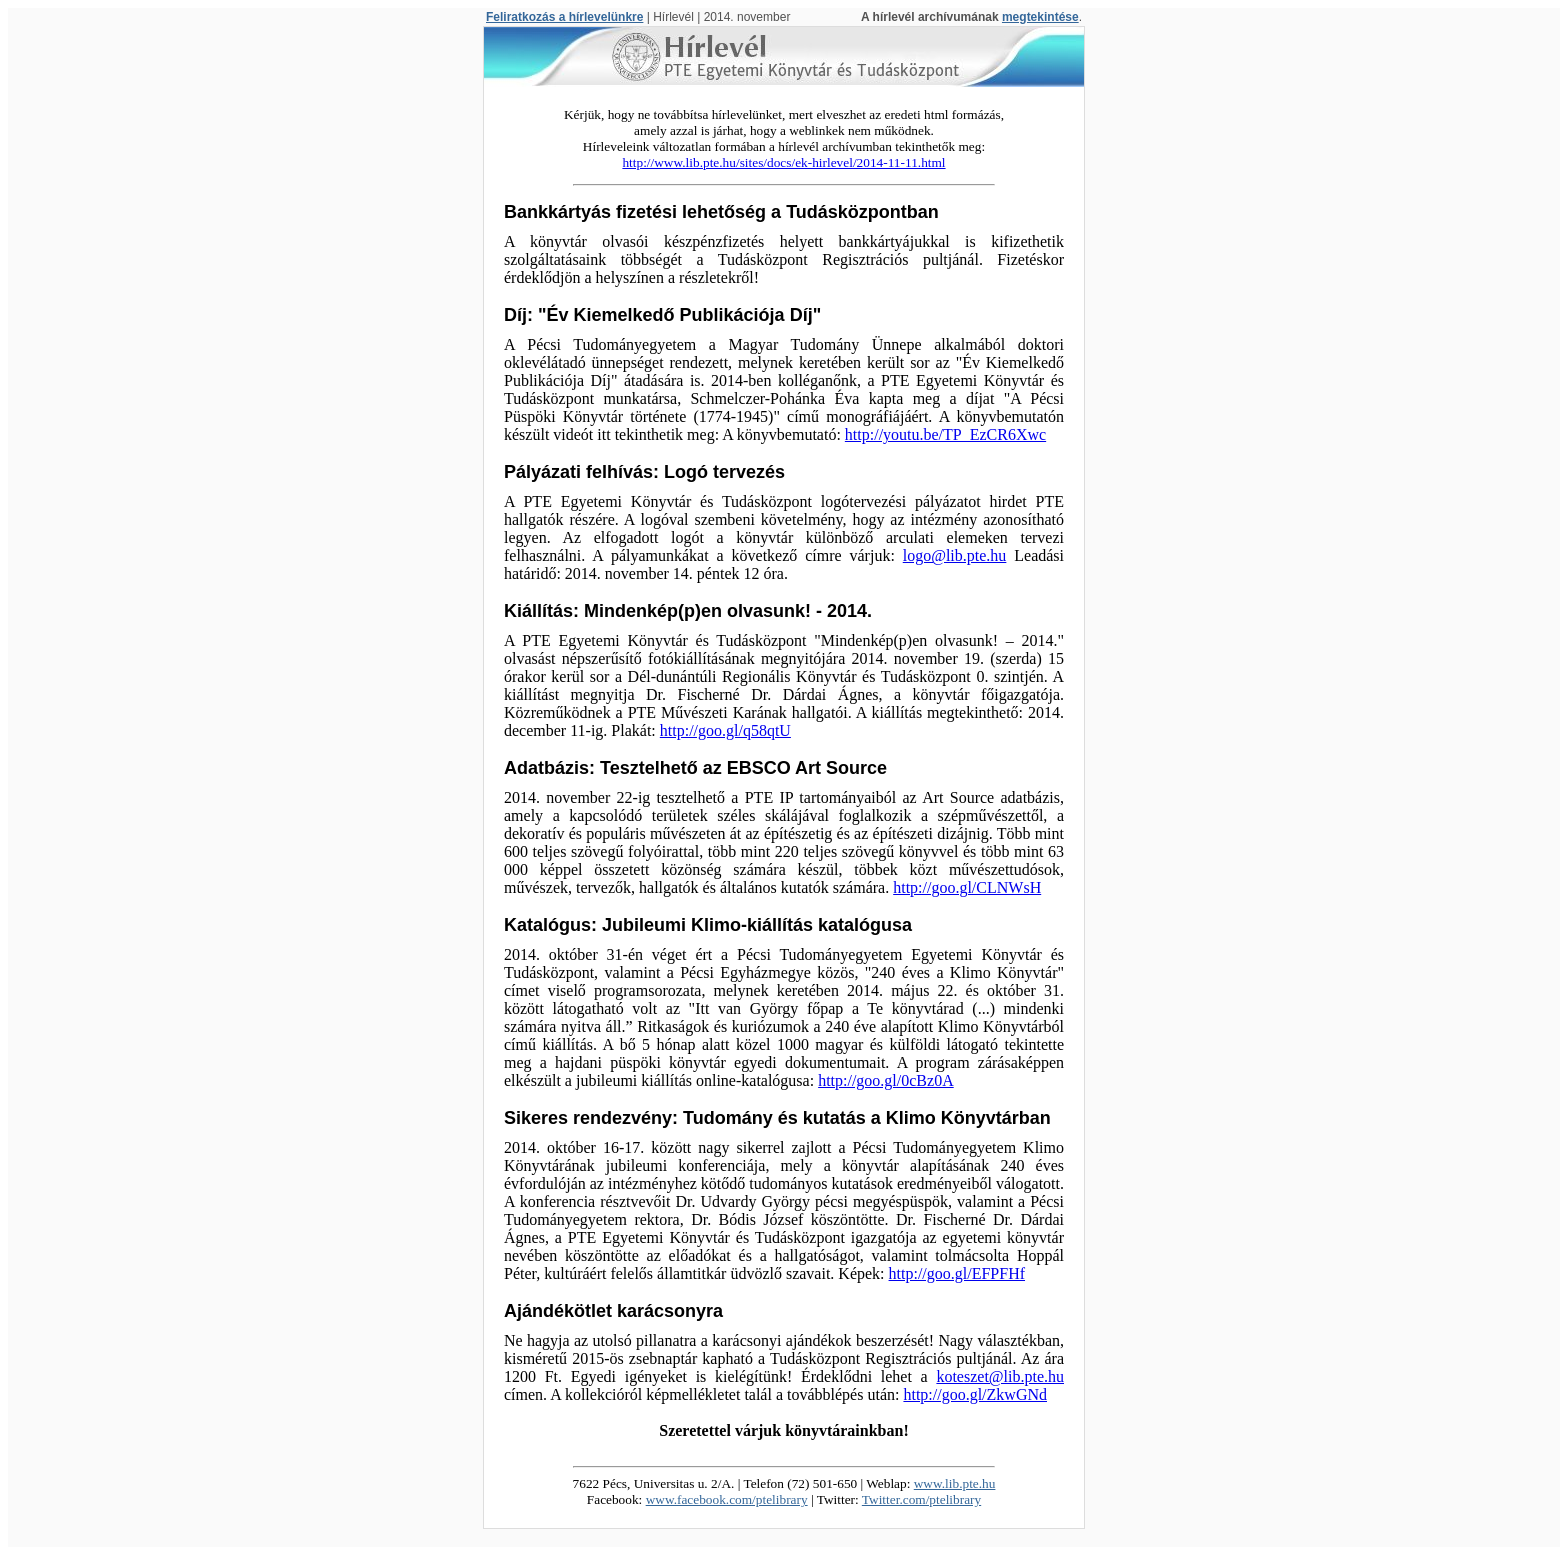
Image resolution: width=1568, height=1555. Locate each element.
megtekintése (1040, 17)
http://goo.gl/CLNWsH (967, 887)
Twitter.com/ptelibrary (921, 1499)
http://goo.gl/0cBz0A (886, 1080)
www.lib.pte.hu (955, 1483)
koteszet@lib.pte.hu (1000, 1376)
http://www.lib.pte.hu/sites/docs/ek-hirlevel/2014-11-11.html (783, 162)
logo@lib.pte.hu (955, 555)
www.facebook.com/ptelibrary (727, 1499)
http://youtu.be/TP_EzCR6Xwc (945, 434)
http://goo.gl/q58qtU (725, 730)
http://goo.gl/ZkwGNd (975, 1394)
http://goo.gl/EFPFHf (957, 1273)
